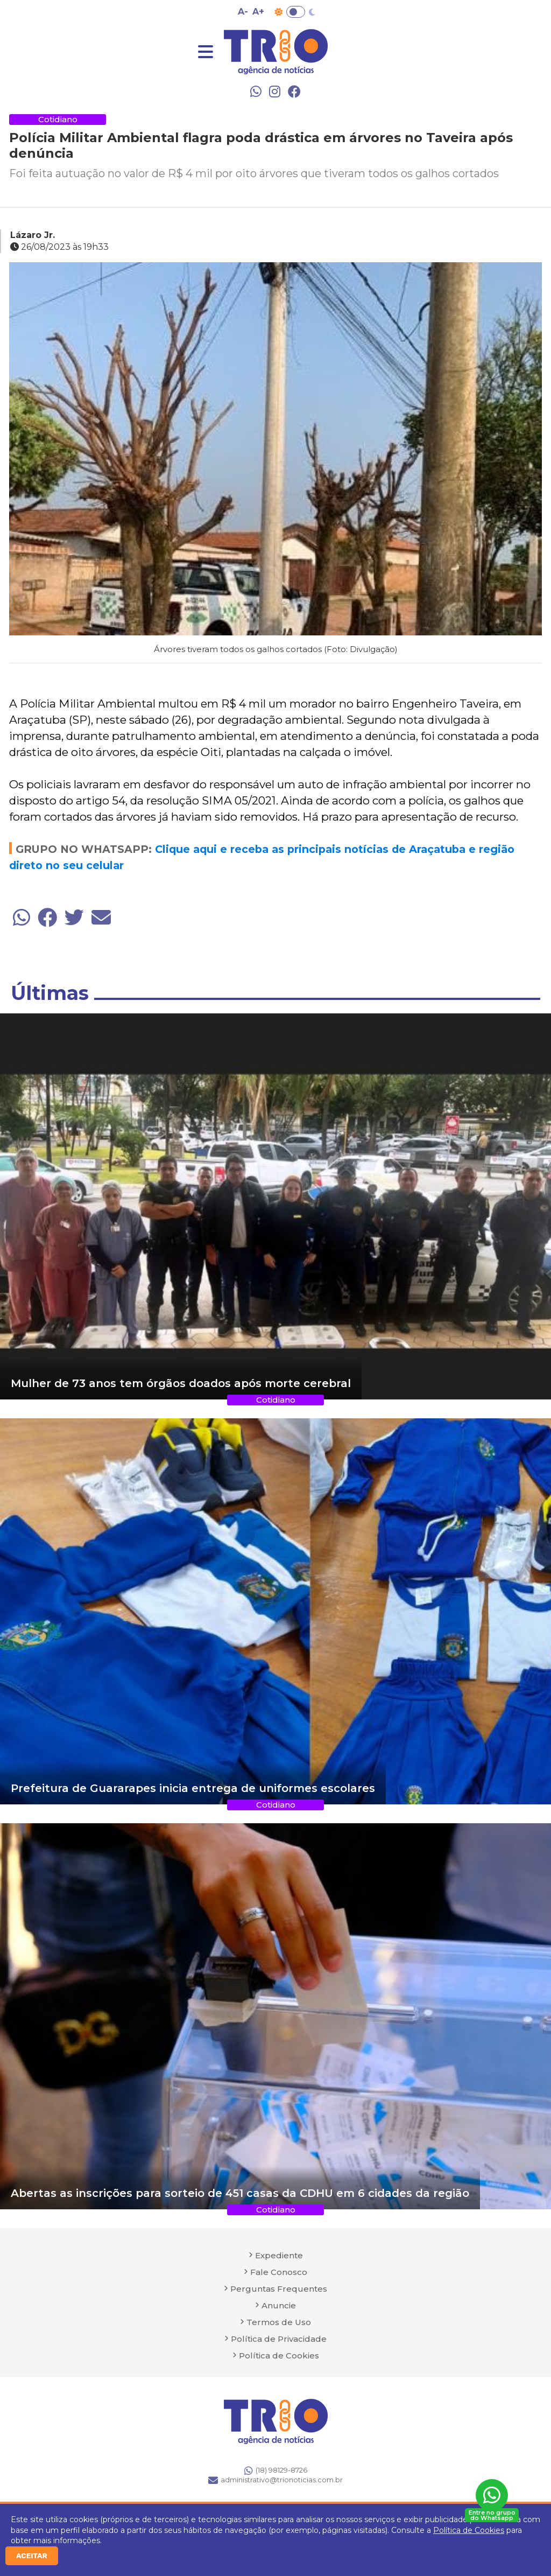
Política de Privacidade (279, 2339)
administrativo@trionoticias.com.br (275, 2480)
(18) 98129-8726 (275, 2470)
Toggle (295, 12)
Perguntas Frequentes (278, 2289)
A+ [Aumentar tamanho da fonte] (258, 11)
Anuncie (279, 2305)
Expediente (279, 2255)
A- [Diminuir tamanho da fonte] (243, 11)
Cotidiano (57, 119)
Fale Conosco (278, 2272)
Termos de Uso (278, 2322)
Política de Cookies (468, 2530)
